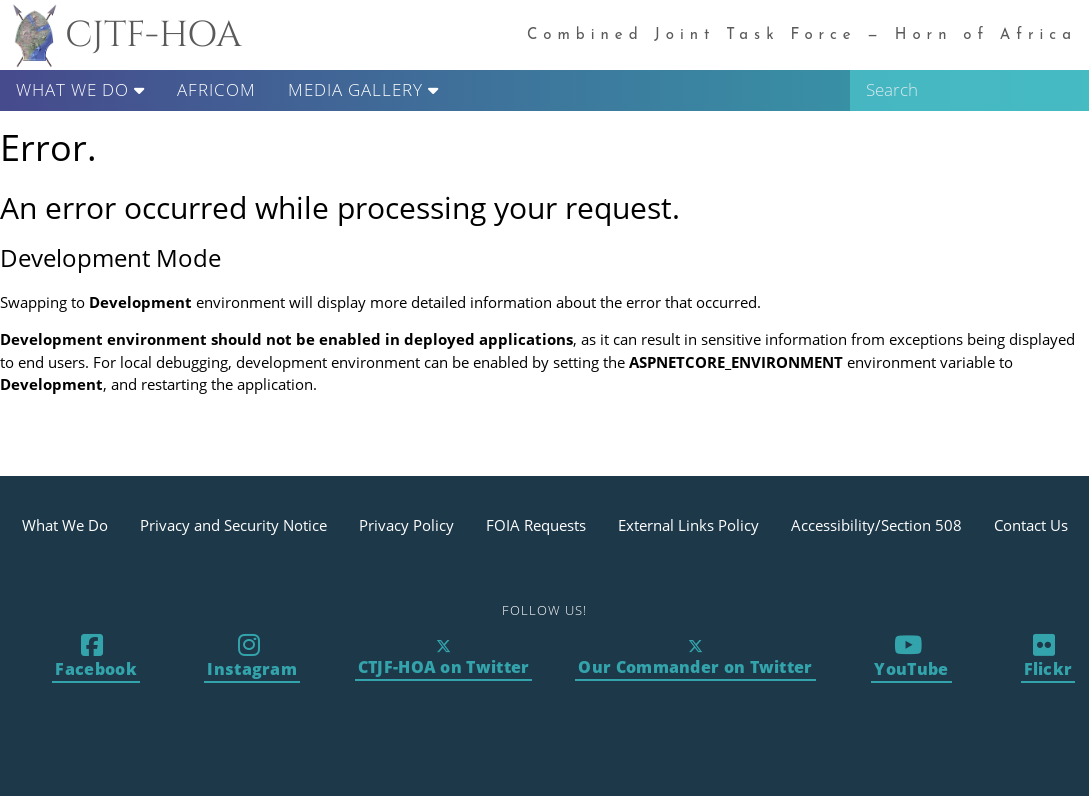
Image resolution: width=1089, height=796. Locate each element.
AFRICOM (216, 89)
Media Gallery (363, 89)
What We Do (80, 89)
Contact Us (1031, 525)
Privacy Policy (406, 525)
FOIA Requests (536, 525)
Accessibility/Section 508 (876, 525)
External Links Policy (688, 525)
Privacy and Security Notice (233, 525)
